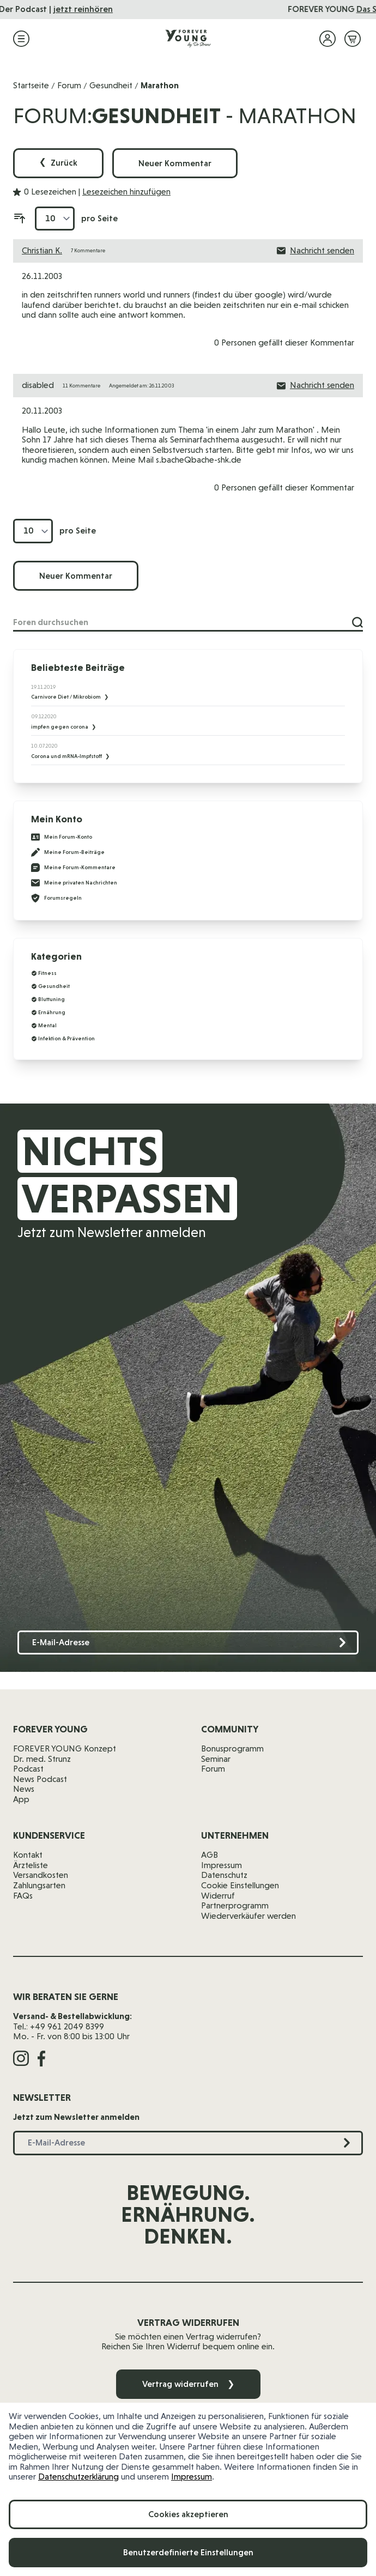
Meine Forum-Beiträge (68, 852)
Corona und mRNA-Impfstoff (67, 756)
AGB (209, 1855)
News (23, 1789)
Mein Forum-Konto (61, 837)
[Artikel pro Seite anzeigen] (55, 219)
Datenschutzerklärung (78, 2476)
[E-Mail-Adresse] (188, 1643)
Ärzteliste (30, 1865)
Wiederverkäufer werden (248, 1916)
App (21, 1799)
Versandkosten (40, 1875)
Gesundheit (110, 85)
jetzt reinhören (262, 9)
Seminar (216, 1759)
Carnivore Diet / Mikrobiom (66, 697)
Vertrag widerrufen (188, 2384)
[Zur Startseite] (188, 39)
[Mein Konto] (327, 38)
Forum (69, 85)
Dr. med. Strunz (42, 1759)
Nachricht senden (315, 251)
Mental (47, 1025)
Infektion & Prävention (66, 1038)
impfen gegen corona (60, 727)
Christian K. (42, 250)
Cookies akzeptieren (188, 2514)
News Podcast (40, 1779)
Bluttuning (51, 999)
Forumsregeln (56, 898)
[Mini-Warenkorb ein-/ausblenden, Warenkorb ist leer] (352, 38)
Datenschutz (224, 1875)
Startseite (31, 85)
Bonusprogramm (232, 1748)
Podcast (28, 1768)
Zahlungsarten (39, 1885)
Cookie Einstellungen (240, 1885)
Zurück (58, 162)
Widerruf (218, 1895)
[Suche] (357, 622)
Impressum (191, 2476)
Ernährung (51, 1012)
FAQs (23, 1895)
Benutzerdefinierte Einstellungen (188, 2552)
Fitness (47, 973)
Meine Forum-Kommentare (73, 867)
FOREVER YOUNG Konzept (64, 1748)
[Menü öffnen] (21, 39)
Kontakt (28, 1855)
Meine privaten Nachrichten (74, 882)
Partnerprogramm (235, 1905)
